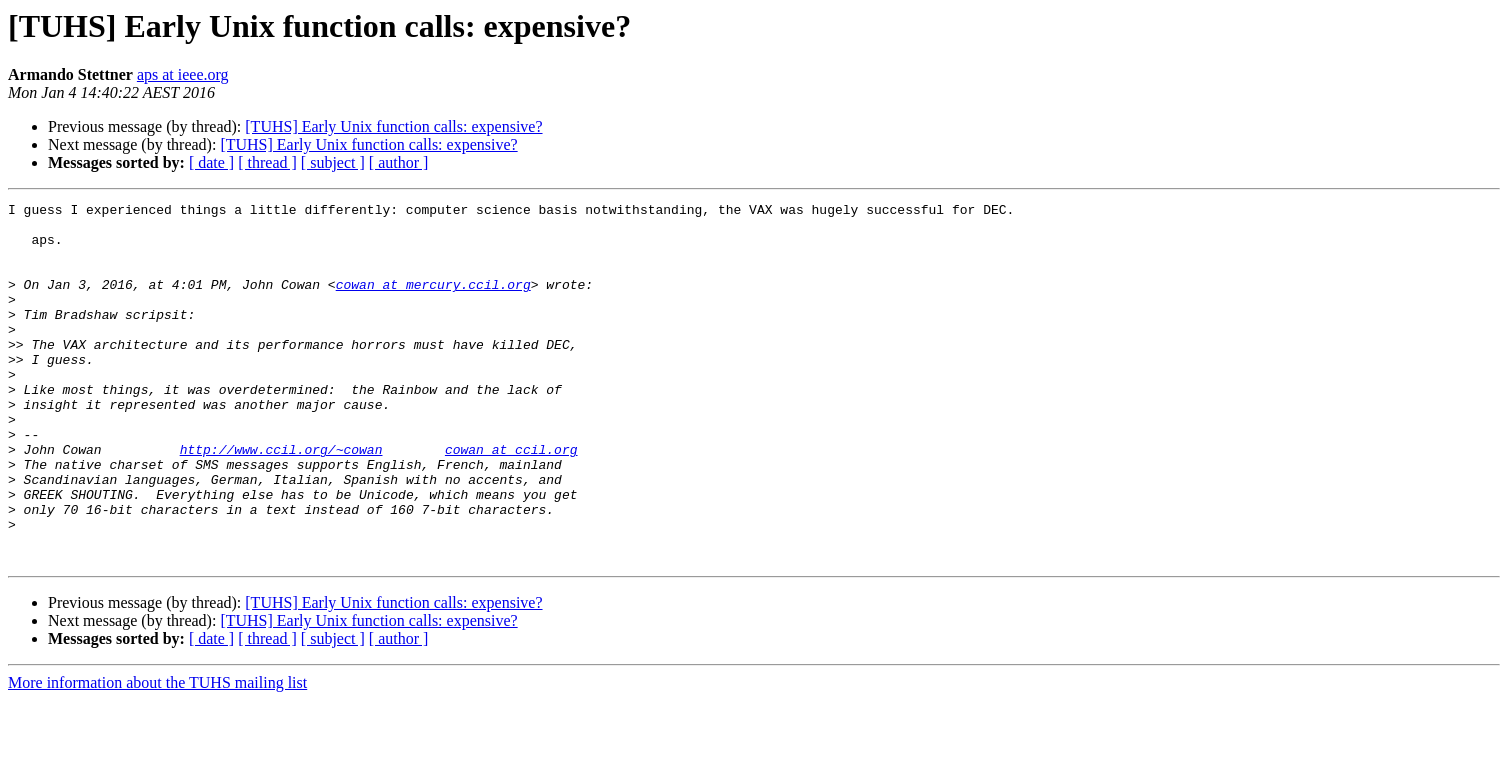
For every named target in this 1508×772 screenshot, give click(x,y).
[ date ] (211, 162)
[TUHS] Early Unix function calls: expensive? (393, 126)
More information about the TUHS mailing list (157, 754)
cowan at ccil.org (511, 500)
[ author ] (399, 162)
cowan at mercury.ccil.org (433, 302)
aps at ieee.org (183, 74)
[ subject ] (333, 162)
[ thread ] (267, 162)
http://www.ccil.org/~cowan (281, 500)
